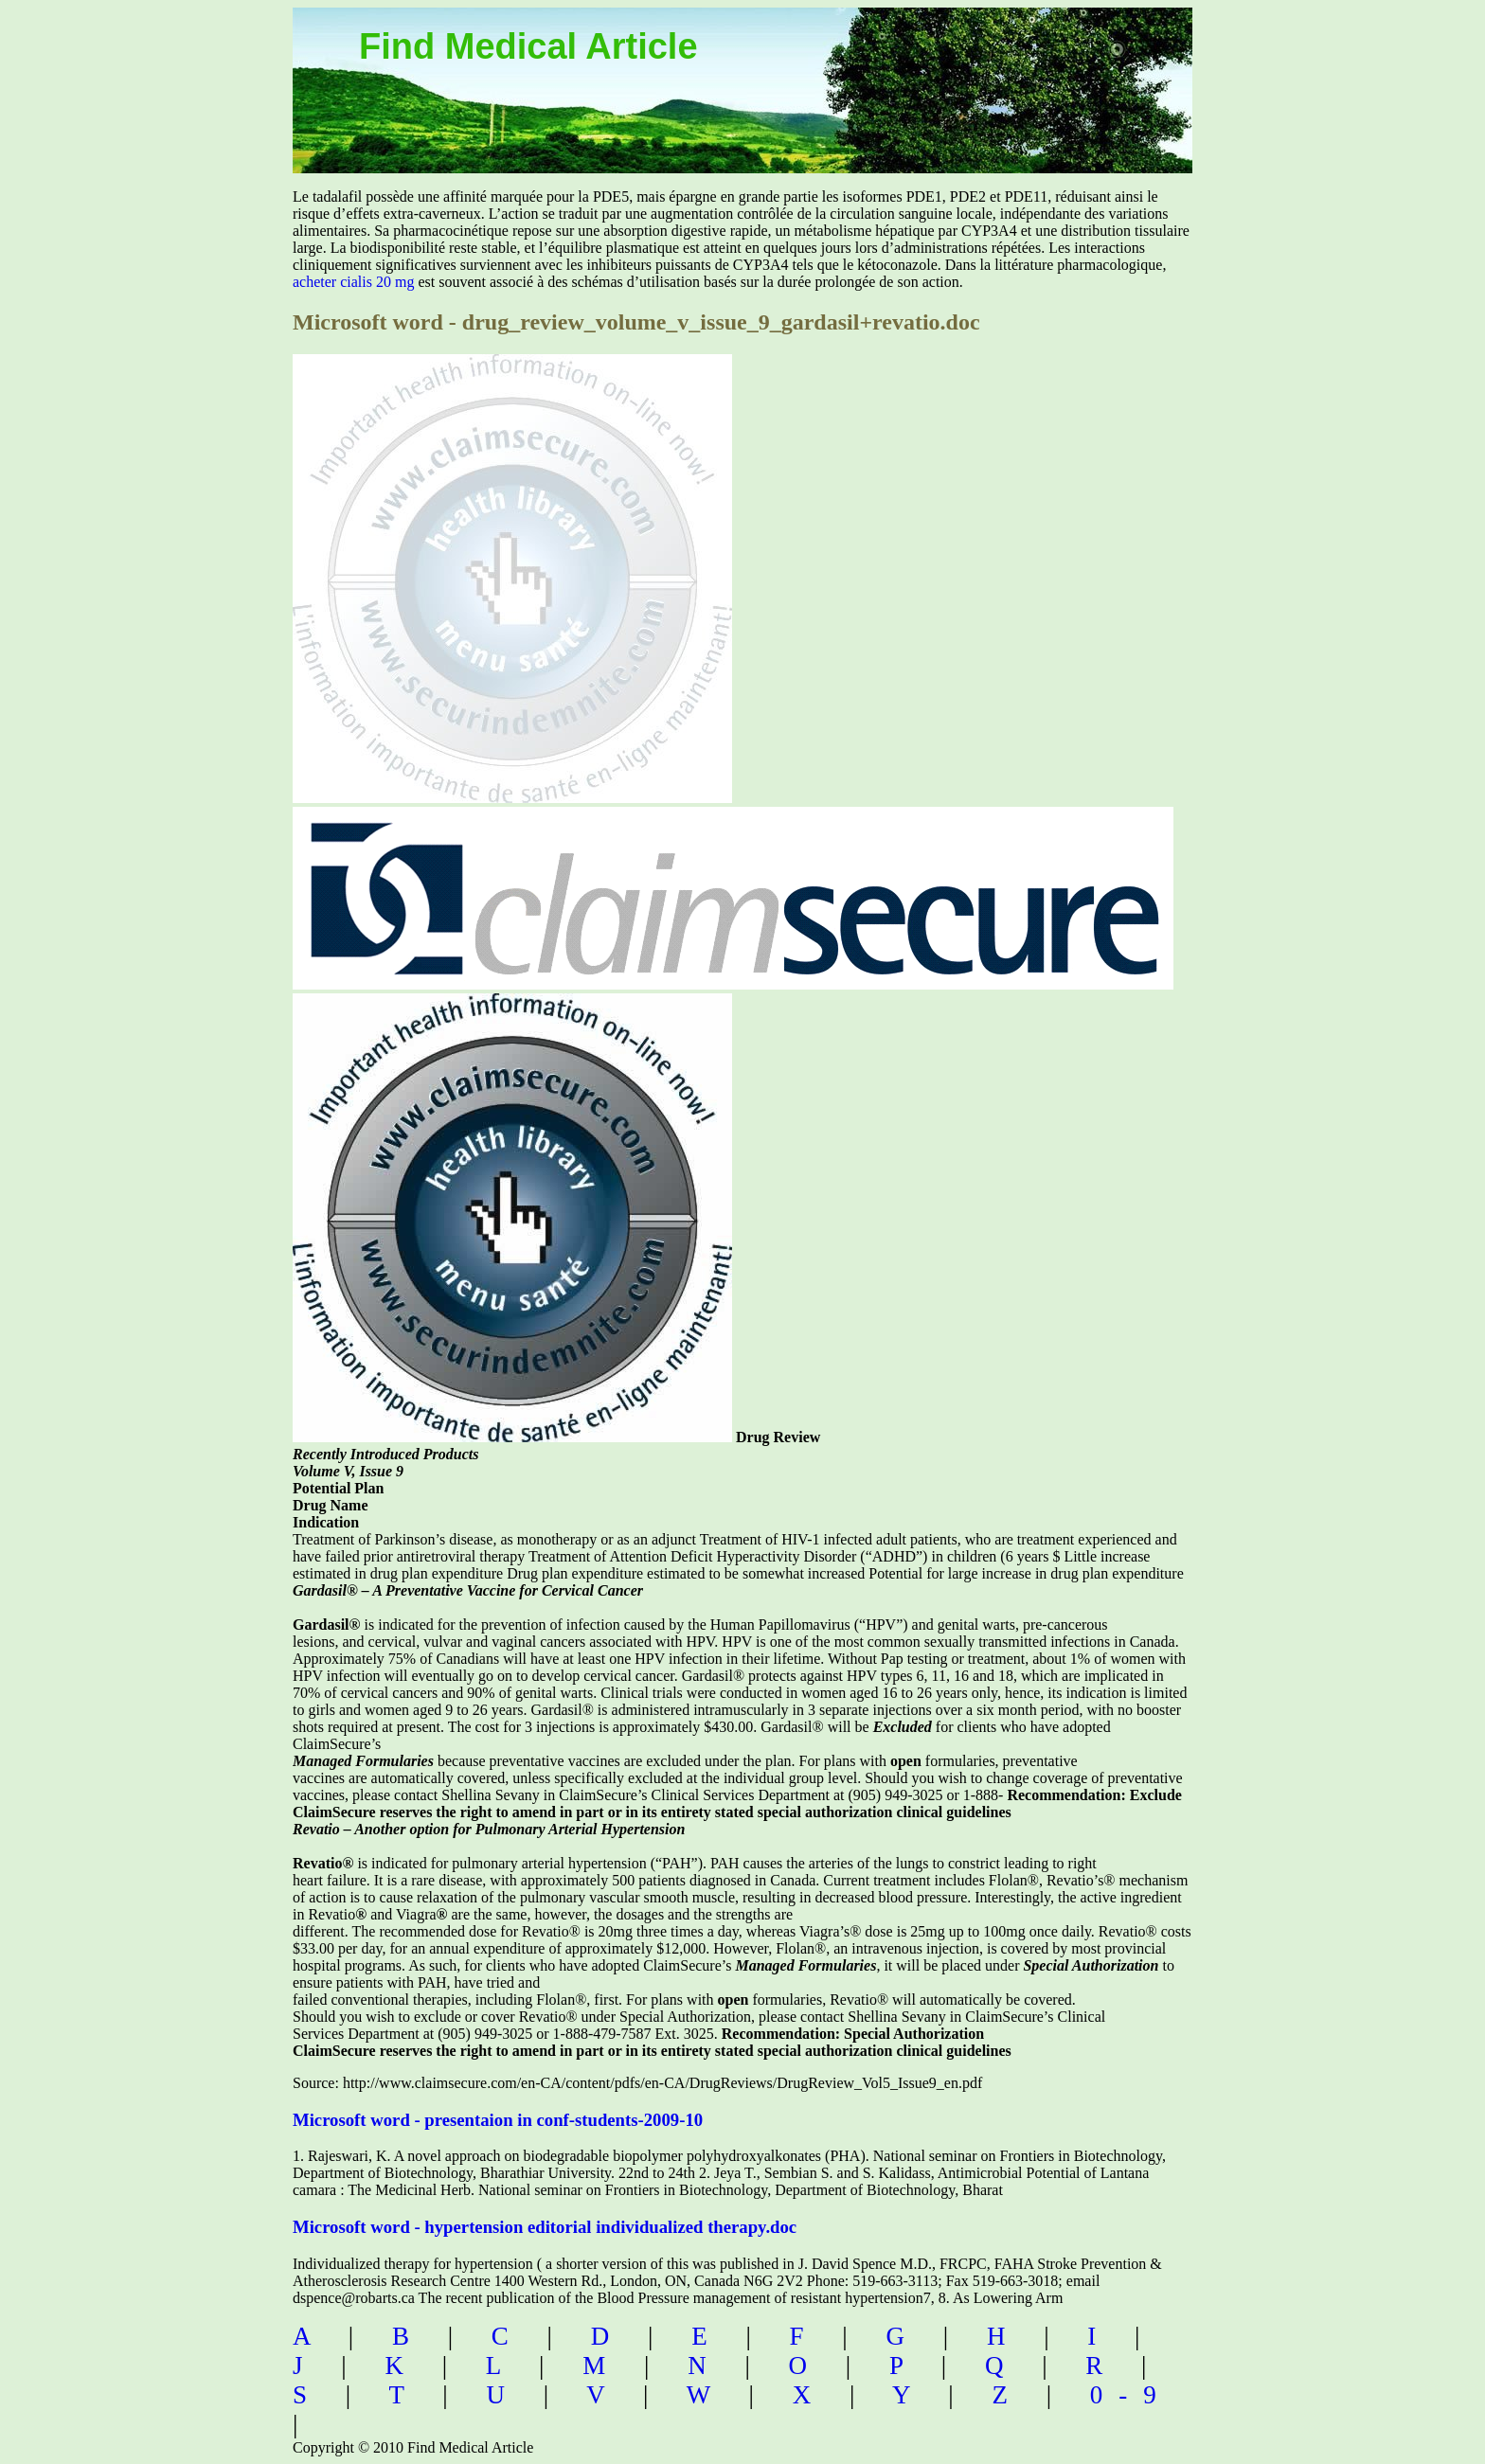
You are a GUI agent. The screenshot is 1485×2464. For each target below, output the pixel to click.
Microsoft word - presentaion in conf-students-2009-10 (498, 2120)
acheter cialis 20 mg (353, 282)
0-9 (1131, 2395)
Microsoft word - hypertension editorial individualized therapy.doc (544, 2227)
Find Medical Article (528, 46)
